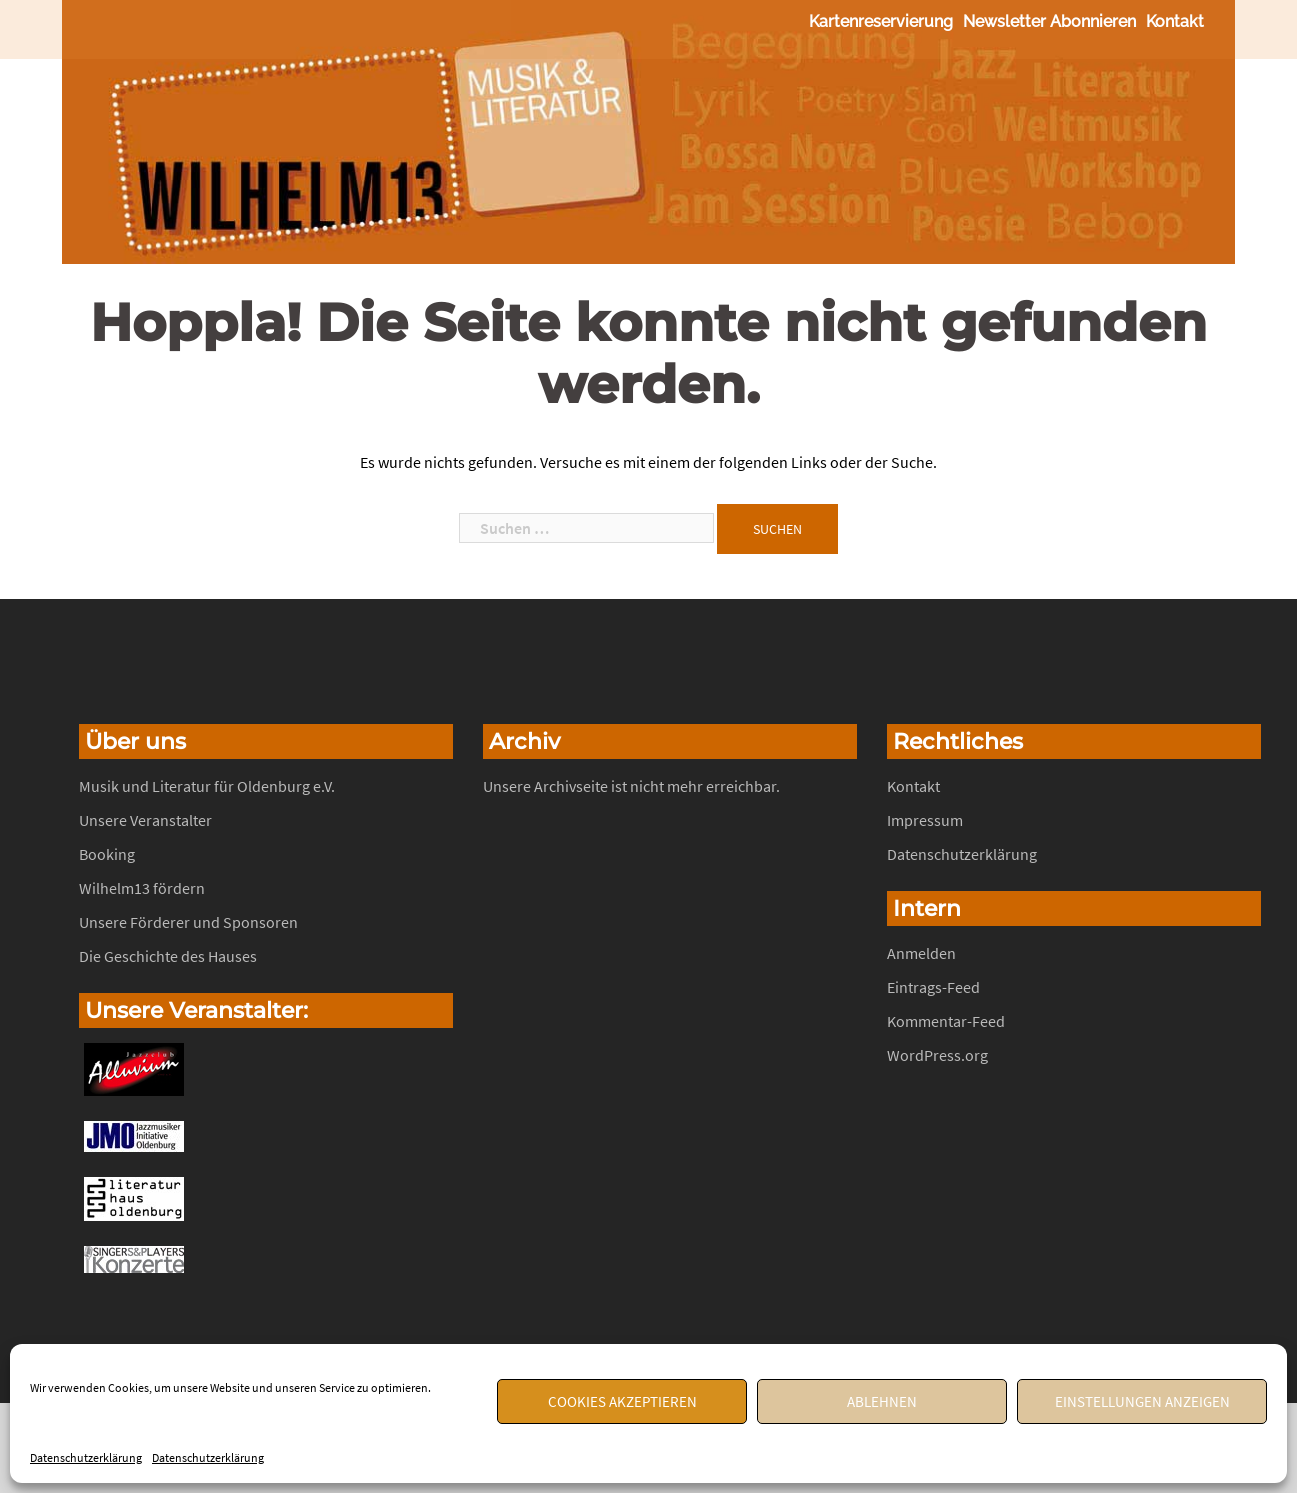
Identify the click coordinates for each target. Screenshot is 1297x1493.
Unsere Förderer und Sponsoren (188, 922)
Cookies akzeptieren (622, 1401)
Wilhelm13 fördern (142, 888)
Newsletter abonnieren (1049, 21)
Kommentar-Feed (946, 1021)
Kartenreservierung (881, 21)
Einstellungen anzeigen (1142, 1401)
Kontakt (1175, 21)
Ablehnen (882, 1401)
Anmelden (921, 953)
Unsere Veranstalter (145, 820)
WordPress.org (937, 1055)
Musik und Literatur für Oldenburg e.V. (207, 786)
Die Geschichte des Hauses (168, 956)
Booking (107, 854)
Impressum (925, 820)
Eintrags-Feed (933, 987)
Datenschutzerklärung (86, 1457)
